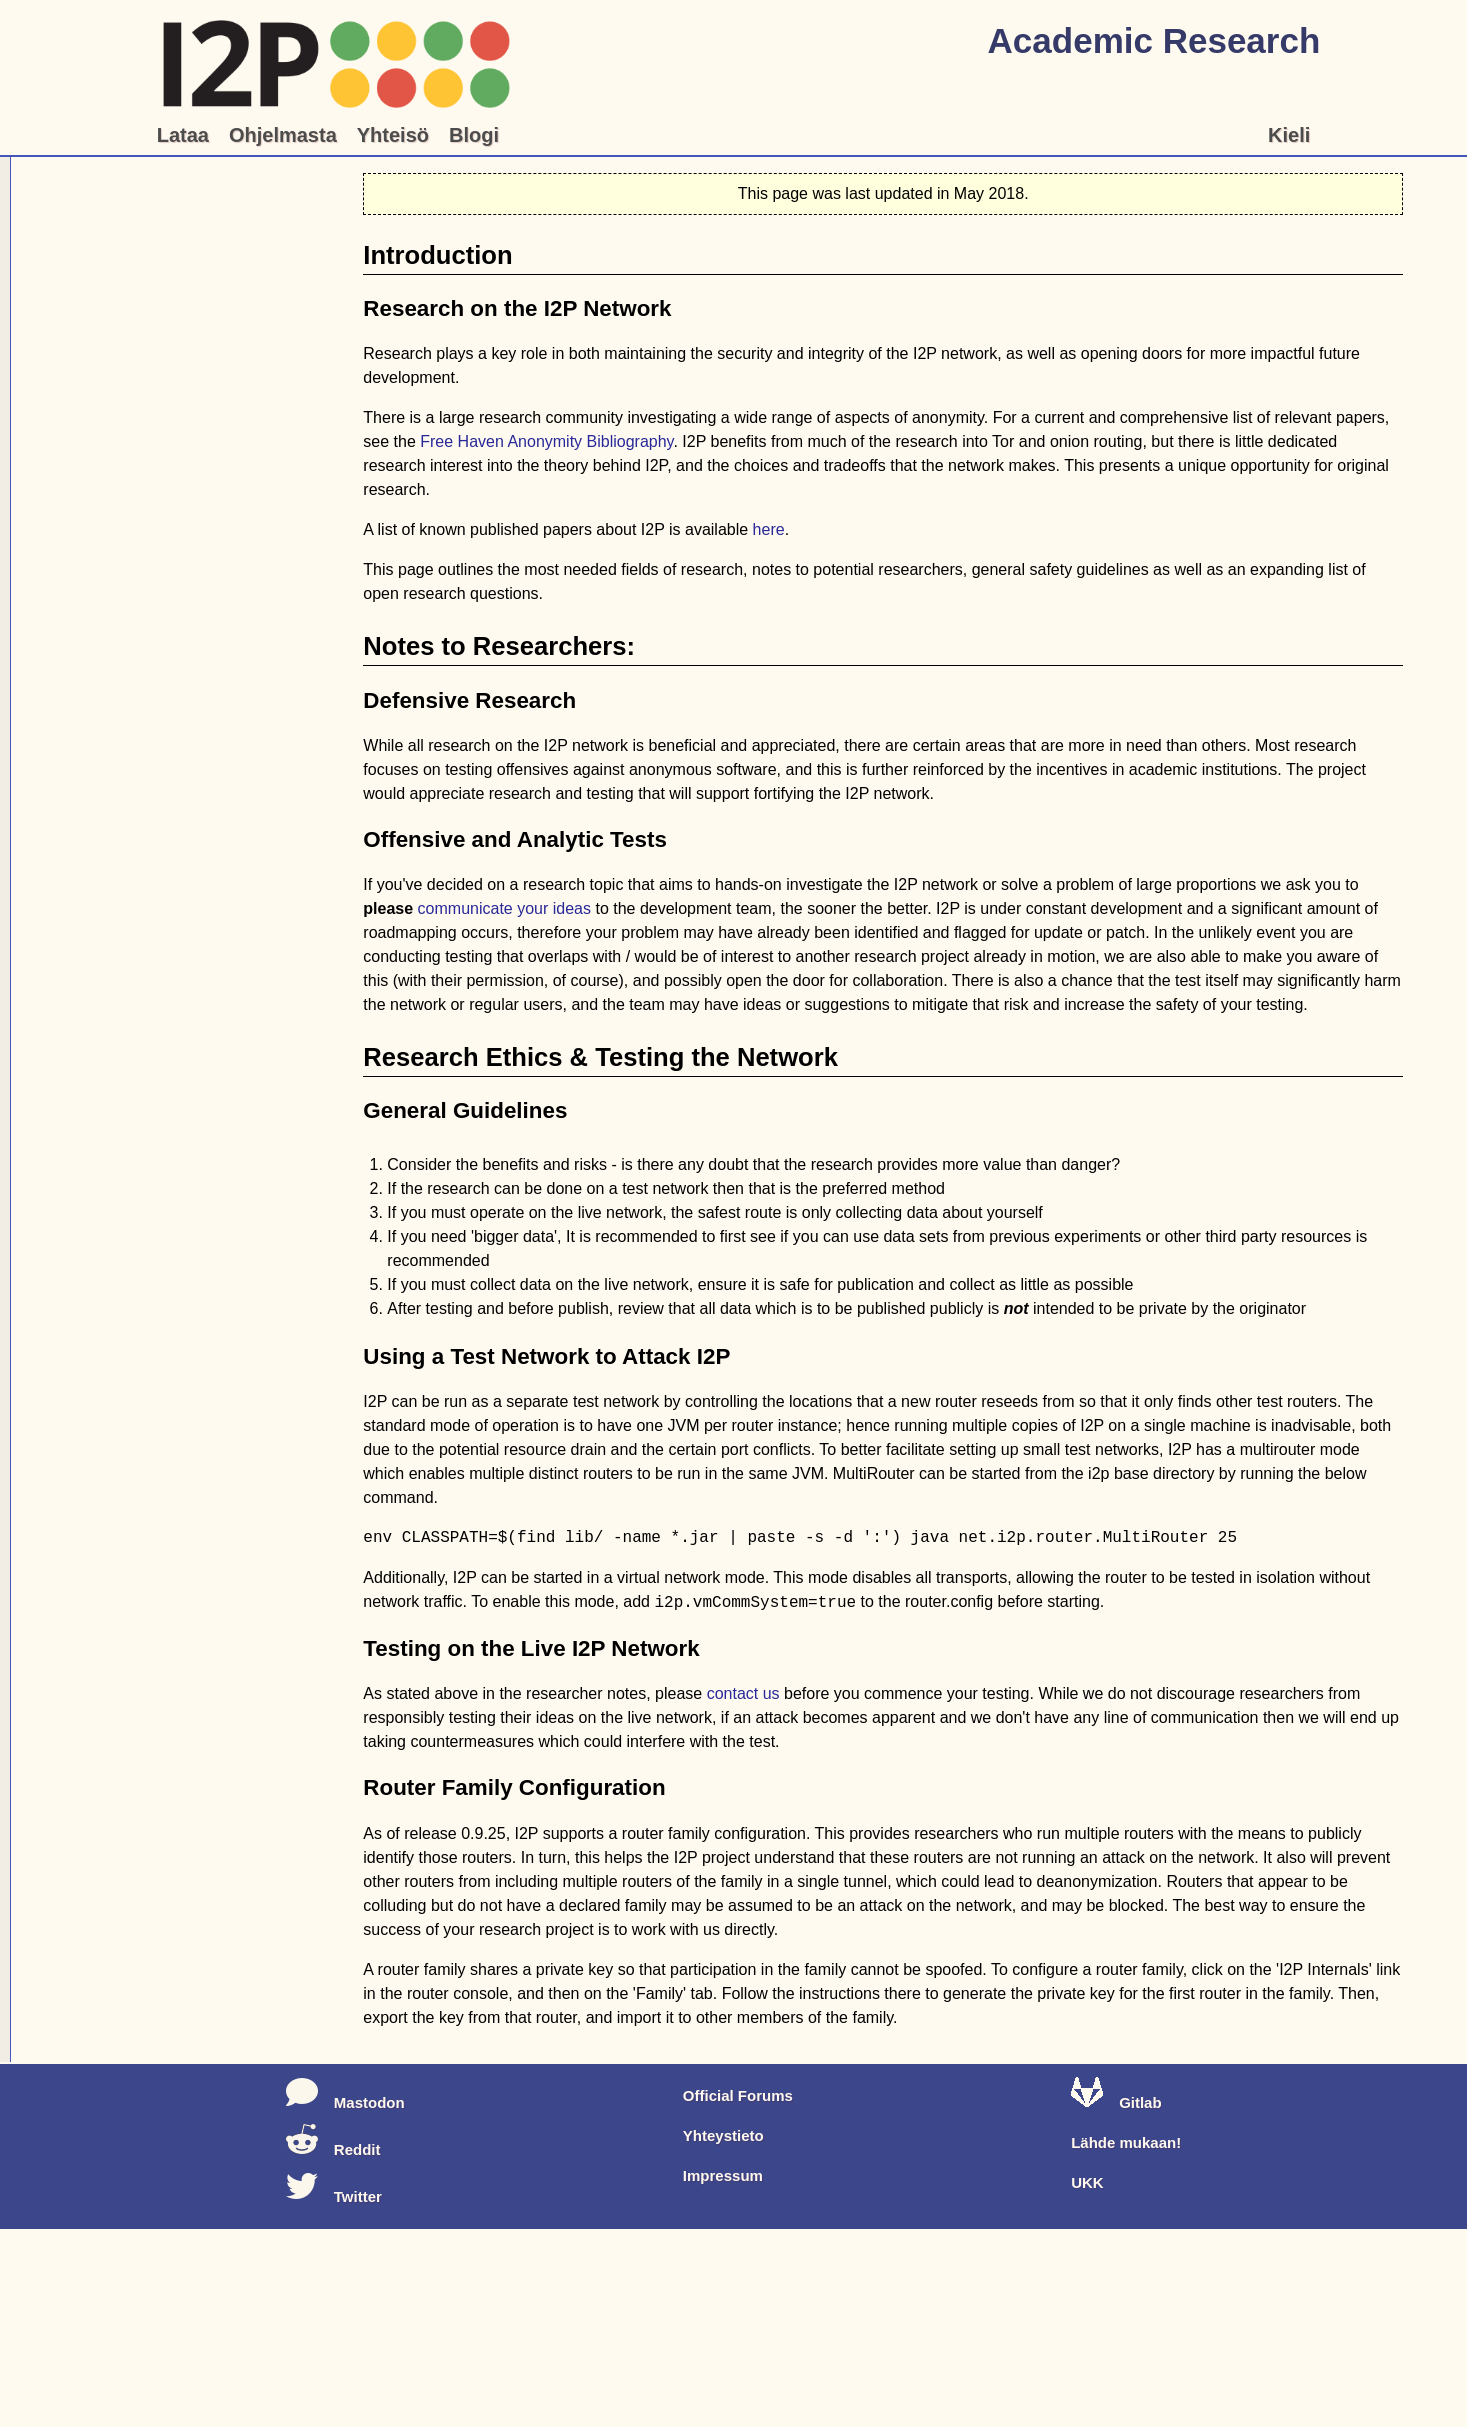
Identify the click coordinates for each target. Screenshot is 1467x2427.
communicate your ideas (504, 908)
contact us (743, 1693)
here (769, 529)
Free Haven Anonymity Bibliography (546, 441)
